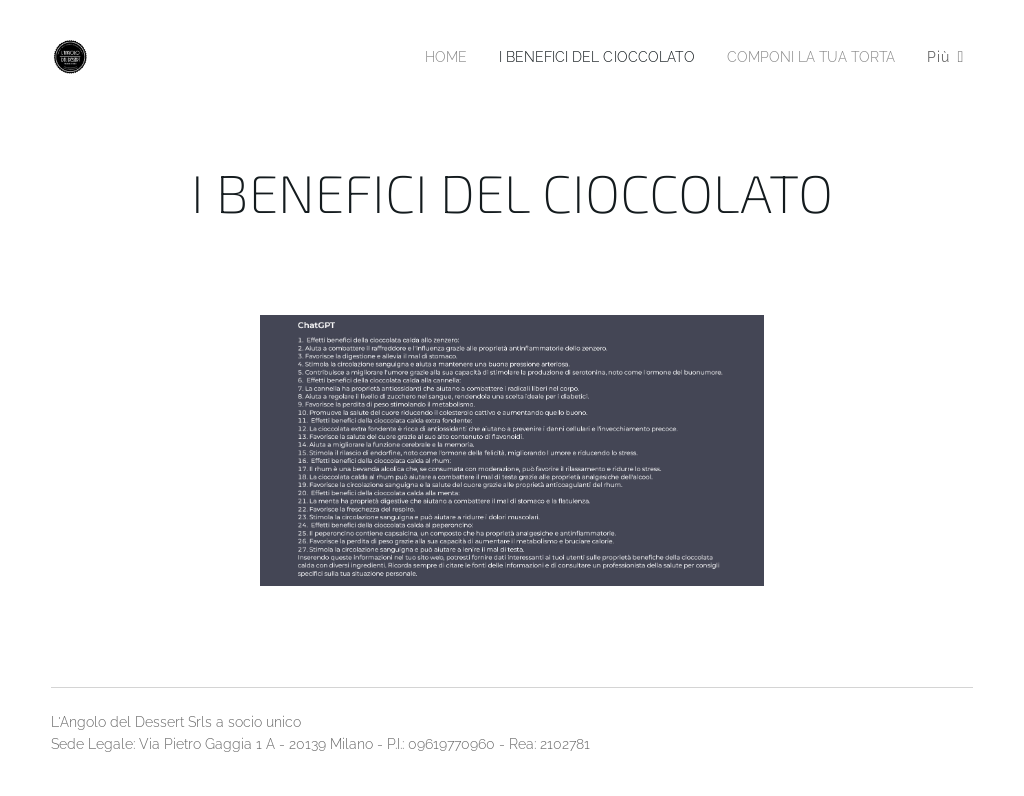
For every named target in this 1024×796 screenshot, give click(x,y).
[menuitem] (412, 57)
